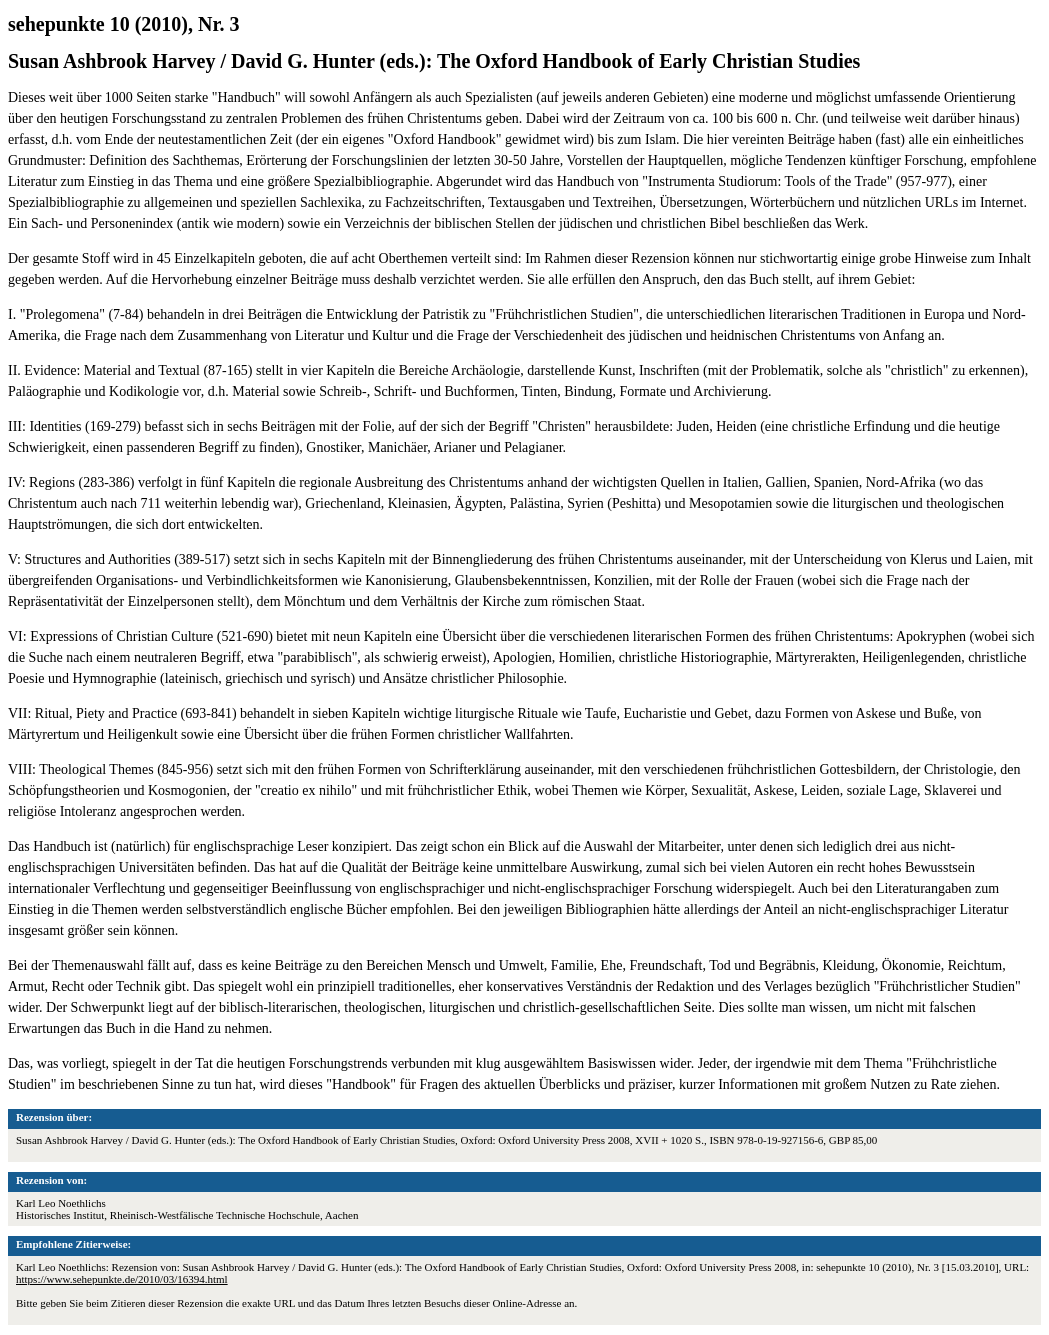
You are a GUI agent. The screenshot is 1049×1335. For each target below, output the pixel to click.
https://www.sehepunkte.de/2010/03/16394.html (122, 1279)
